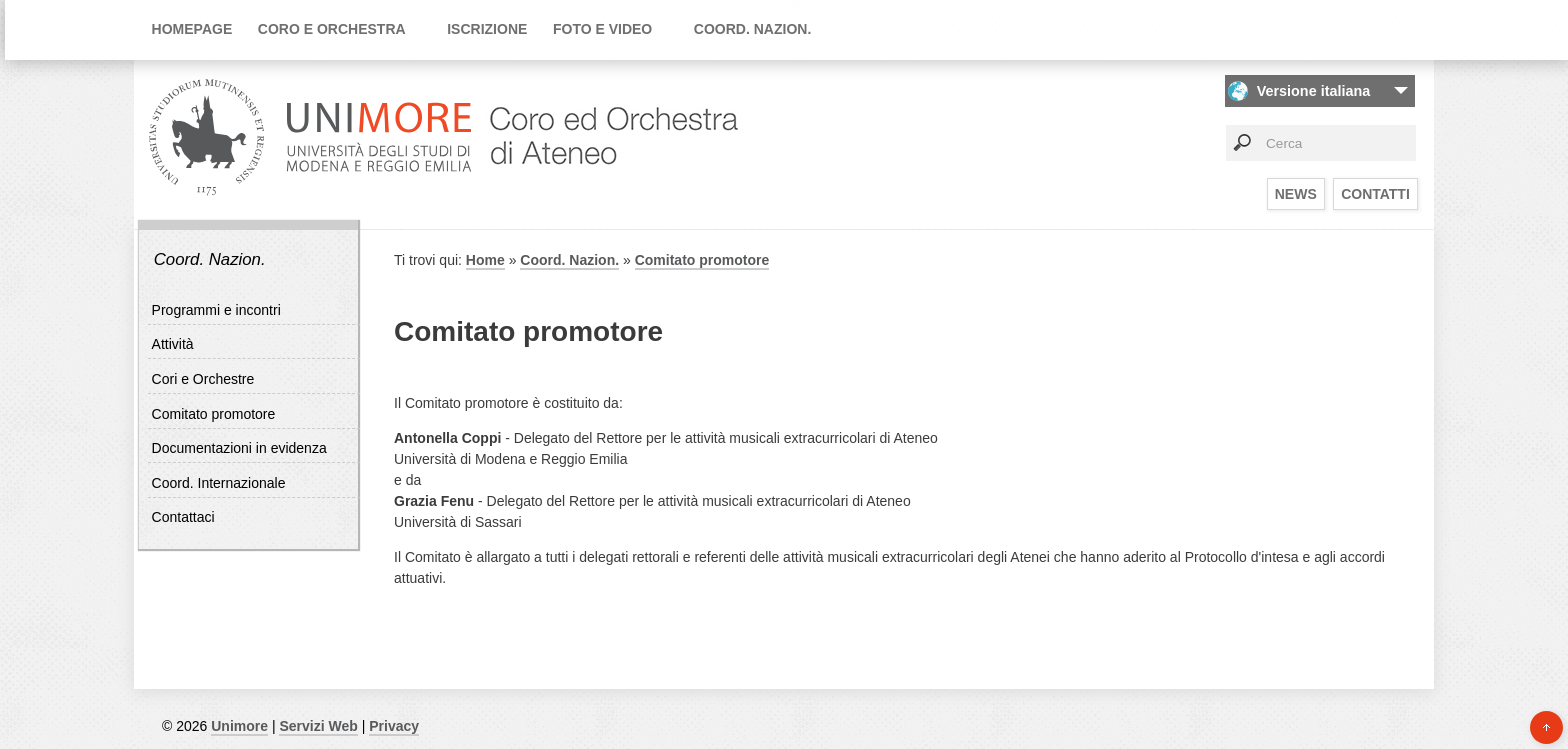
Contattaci (183, 517)
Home (485, 260)
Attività (173, 344)
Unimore (239, 726)
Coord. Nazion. (752, 29)
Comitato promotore (214, 414)
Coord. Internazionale (219, 483)
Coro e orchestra (332, 29)
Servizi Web (318, 726)
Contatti (1375, 194)
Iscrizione (487, 29)
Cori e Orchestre (203, 379)
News (1296, 194)
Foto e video (602, 29)
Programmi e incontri (216, 310)
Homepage (192, 29)
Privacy (394, 726)
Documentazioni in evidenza (239, 448)
